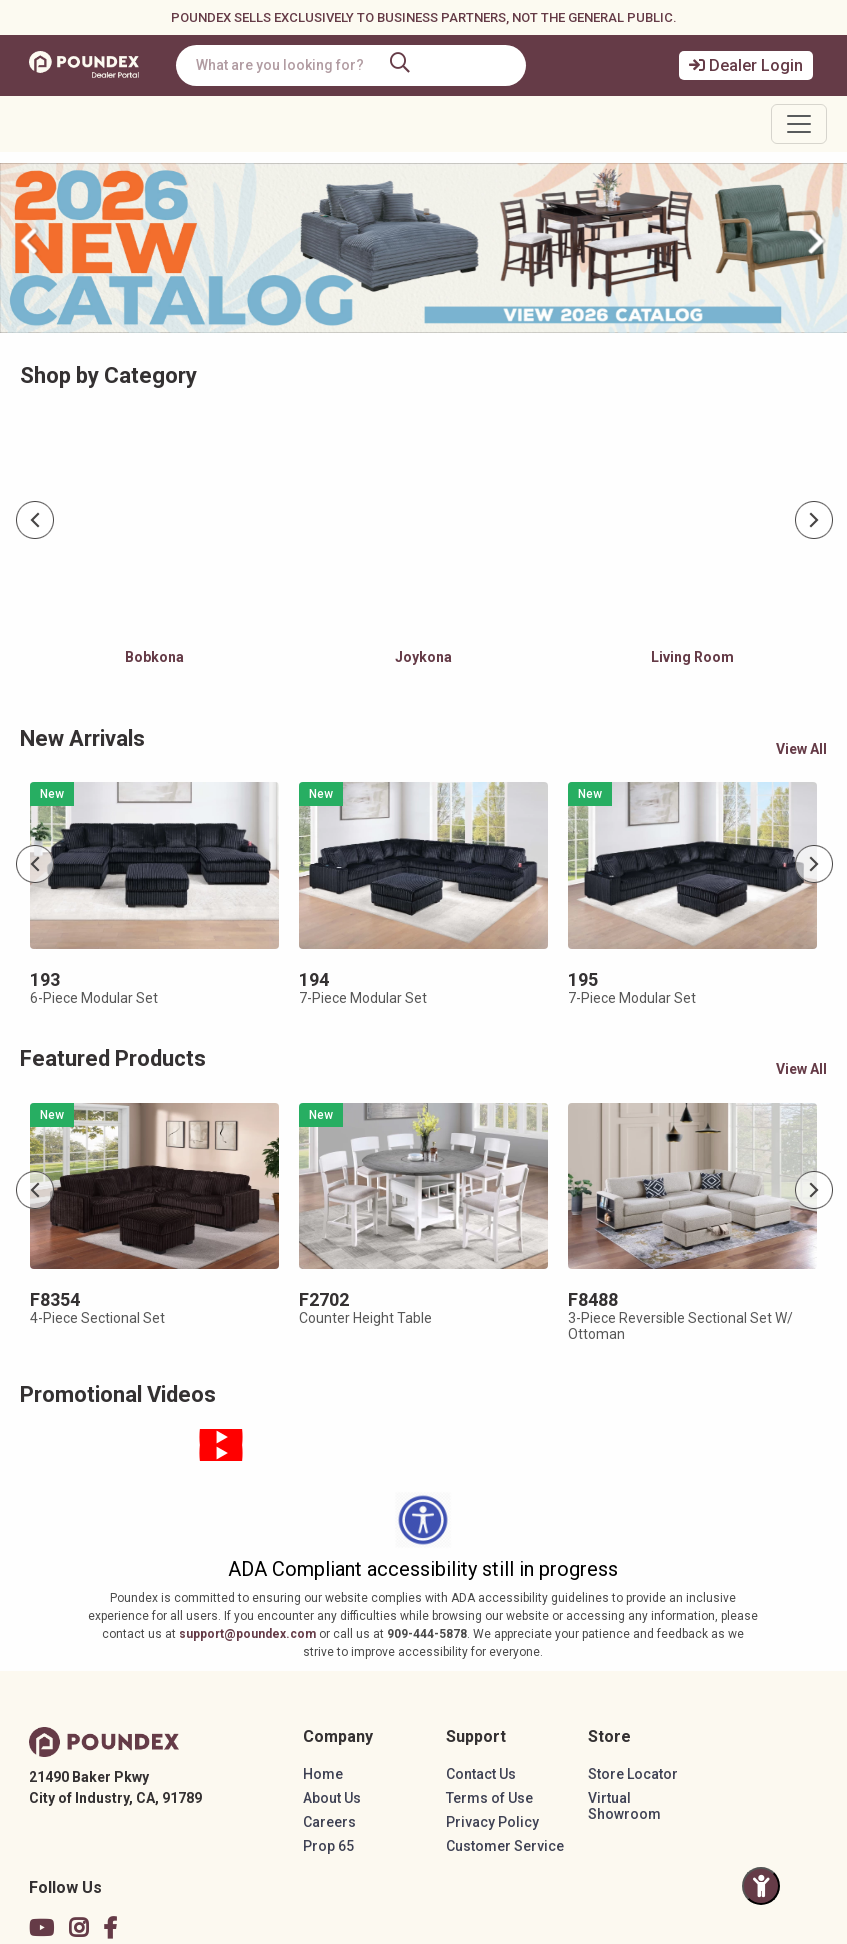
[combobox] (353, 65)
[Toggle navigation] (799, 124)
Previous (36, 521)
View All (801, 749)
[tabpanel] (154, 552)
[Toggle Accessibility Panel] (761, 1886)
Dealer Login (746, 65)
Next (815, 521)
